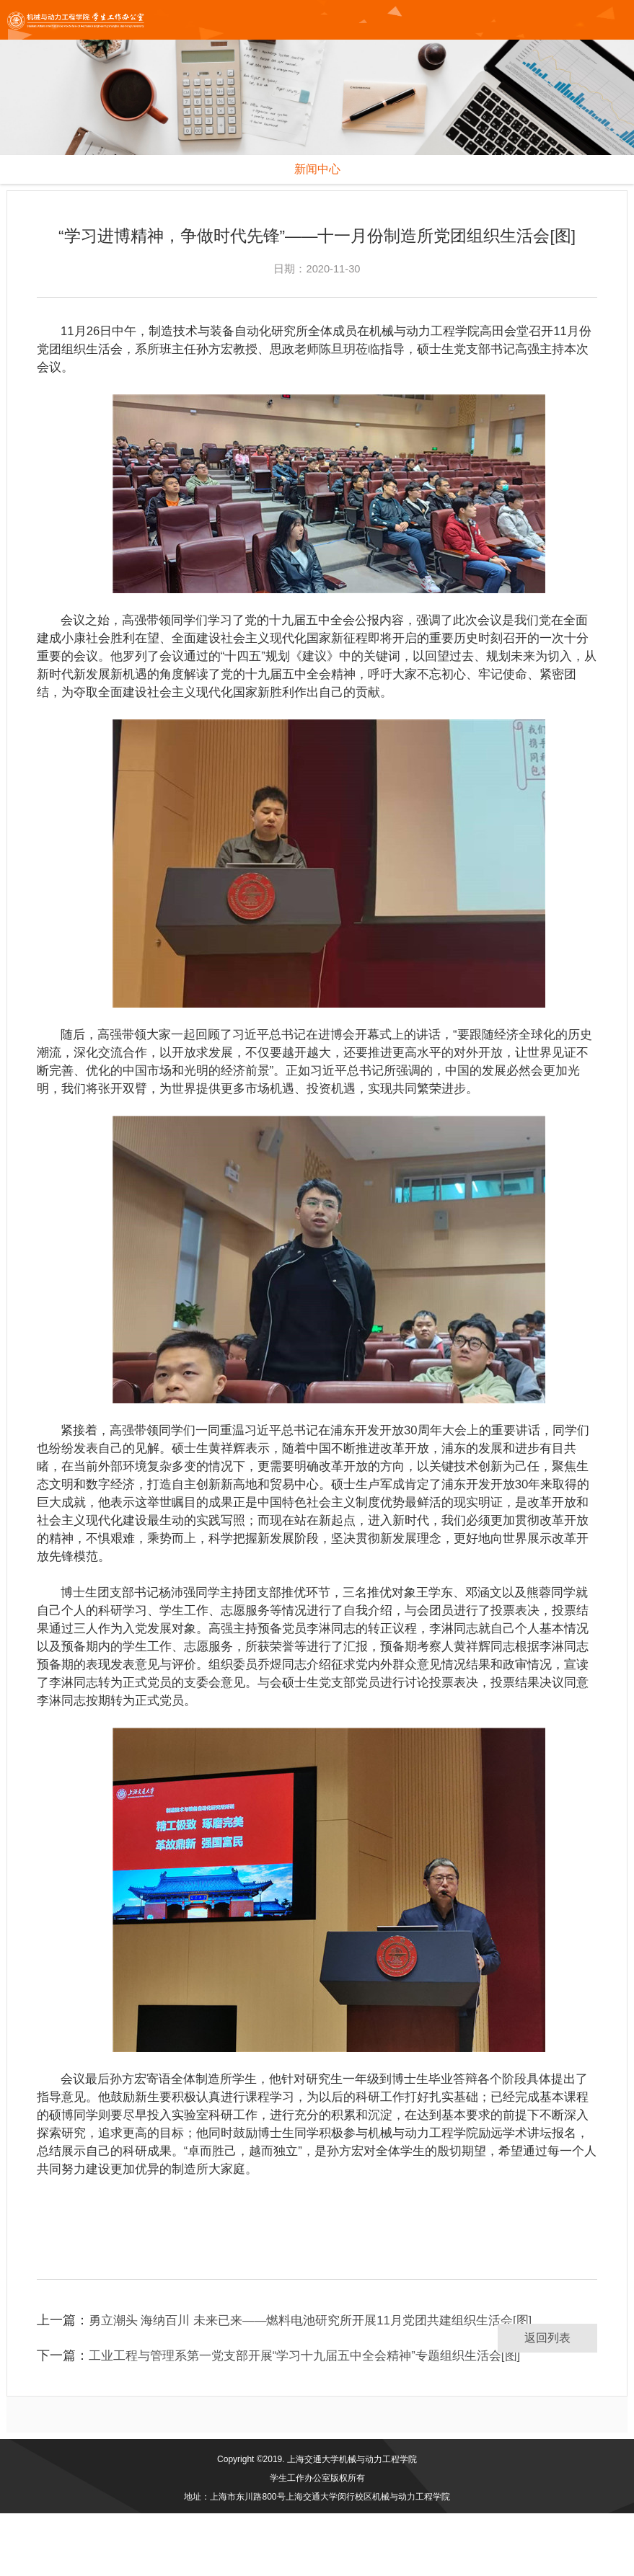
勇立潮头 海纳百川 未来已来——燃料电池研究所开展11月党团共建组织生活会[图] (324, 2383)
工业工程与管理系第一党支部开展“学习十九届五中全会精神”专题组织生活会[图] (317, 2418)
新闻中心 (317, 169)
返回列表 (547, 2400)
